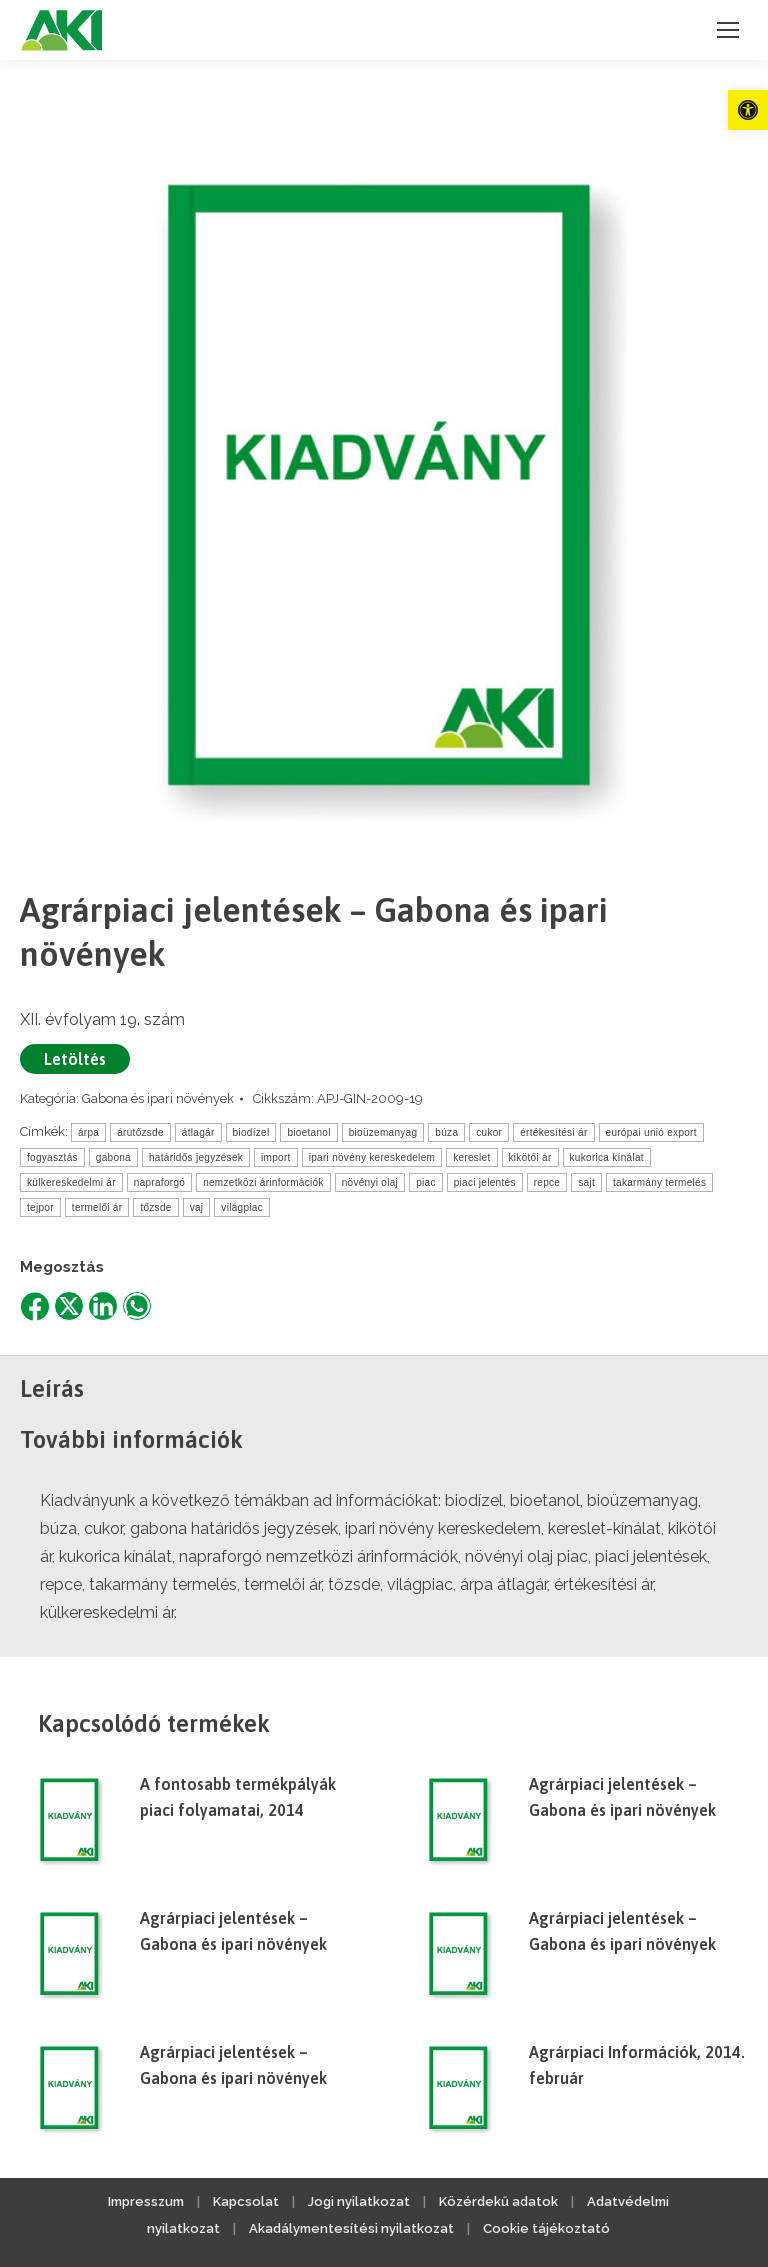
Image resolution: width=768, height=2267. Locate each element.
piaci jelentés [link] (485, 1182)
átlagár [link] (198, 1132)
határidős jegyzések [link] (196, 1157)
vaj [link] (197, 1207)
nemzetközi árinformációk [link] (263, 1182)
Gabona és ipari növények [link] (158, 1098)
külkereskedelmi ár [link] (71, 1182)
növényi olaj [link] (370, 1182)
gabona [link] (113, 1157)
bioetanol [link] (308, 1132)
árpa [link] (88, 1132)
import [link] (276, 1157)
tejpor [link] (40, 1207)
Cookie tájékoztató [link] (546, 2228)
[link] (748, 110)
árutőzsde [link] (140, 1132)
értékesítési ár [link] (553, 1132)
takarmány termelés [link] (659, 1182)
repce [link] (547, 1182)
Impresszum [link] (146, 2201)
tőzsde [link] (155, 1207)
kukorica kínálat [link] (607, 1157)
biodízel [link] (251, 1132)
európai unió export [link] (651, 1132)
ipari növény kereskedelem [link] (372, 1157)
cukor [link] (489, 1132)
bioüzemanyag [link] (383, 1132)
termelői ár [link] (97, 1207)
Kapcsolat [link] (246, 2201)
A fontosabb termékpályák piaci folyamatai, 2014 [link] (238, 1797)
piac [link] (426, 1182)
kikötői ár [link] (530, 1157)
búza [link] (446, 1132)
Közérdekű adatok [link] (498, 2201)
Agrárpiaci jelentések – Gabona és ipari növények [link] (622, 1797)
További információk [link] (131, 1439)
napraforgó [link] (159, 1182)
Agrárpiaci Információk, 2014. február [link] (637, 2065)
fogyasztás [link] (52, 1157)
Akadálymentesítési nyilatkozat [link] (351, 2228)
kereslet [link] (471, 1157)
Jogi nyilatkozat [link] (359, 2201)
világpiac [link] (242, 1207)
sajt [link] (586, 1182)
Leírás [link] (52, 1388)
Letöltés (75, 1059)
